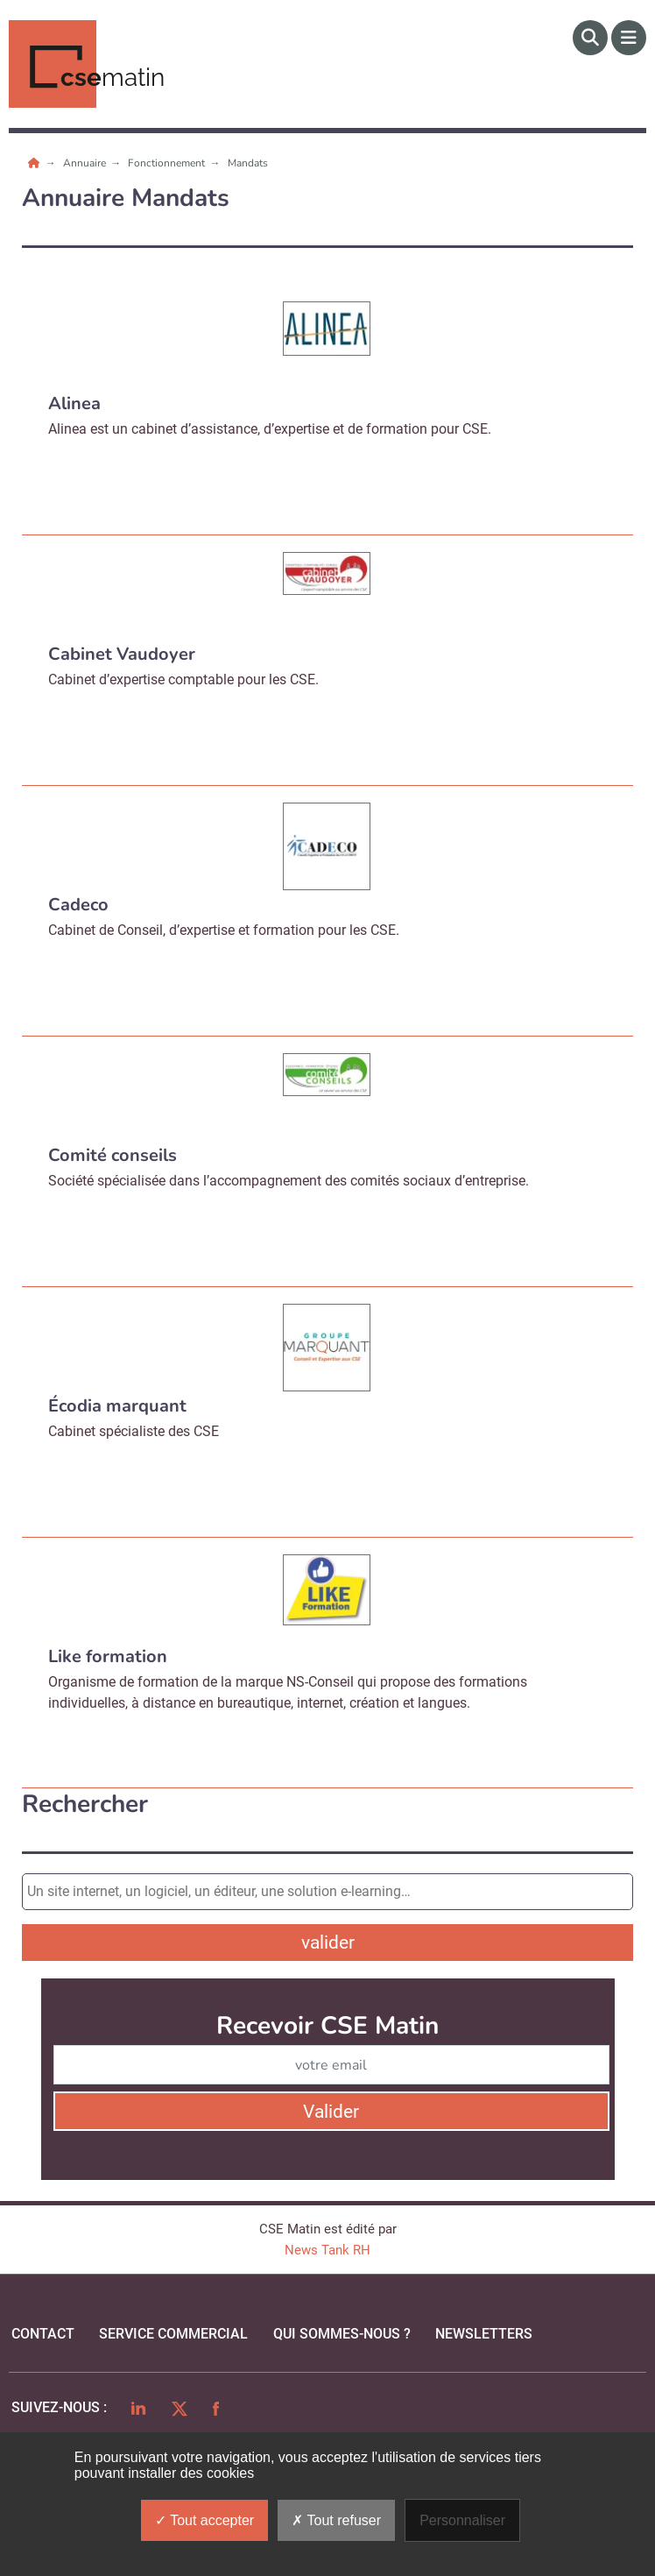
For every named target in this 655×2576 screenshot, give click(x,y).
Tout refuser (336, 2520)
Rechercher (85, 1804)
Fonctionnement (168, 163)
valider (328, 1942)
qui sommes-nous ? (342, 2333)
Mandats (248, 163)
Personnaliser (462, 2520)
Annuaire (86, 163)
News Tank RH (327, 2250)
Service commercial (173, 2333)
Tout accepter (204, 2520)
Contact (42, 2333)
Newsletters (483, 2333)
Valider (331, 2111)
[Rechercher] (590, 37)
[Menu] (628, 37)
